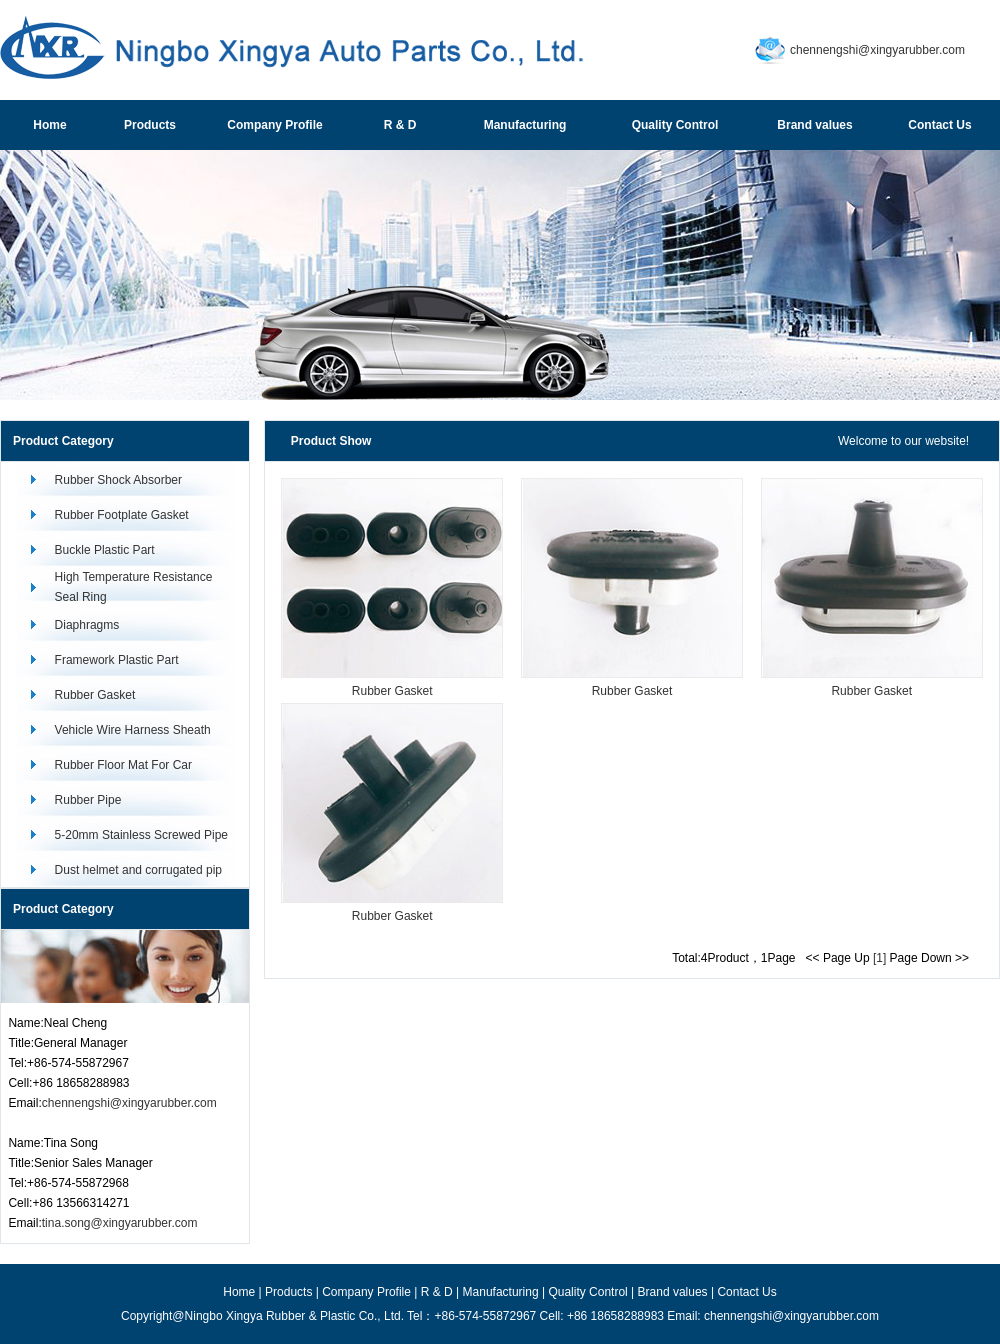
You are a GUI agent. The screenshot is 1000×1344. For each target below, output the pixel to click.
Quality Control (587, 1292)
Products (288, 1292)
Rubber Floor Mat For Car (123, 765)
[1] (879, 958)
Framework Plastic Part (117, 660)
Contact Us (746, 1292)
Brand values (673, 1292)
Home (239, 1292)
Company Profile (366, 1292)
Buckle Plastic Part (105, 550)
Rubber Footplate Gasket (122, 515)
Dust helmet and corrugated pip (138, 870)
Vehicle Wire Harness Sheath (133, 730)
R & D (437, 1292)
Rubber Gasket (95, 695)
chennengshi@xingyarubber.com (877, 50)
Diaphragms (87, 625)
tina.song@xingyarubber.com (120, 1223)
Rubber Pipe (88, 800)
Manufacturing (501, 1292)
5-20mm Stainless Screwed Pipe (141, 835)
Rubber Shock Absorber (118, 480)
